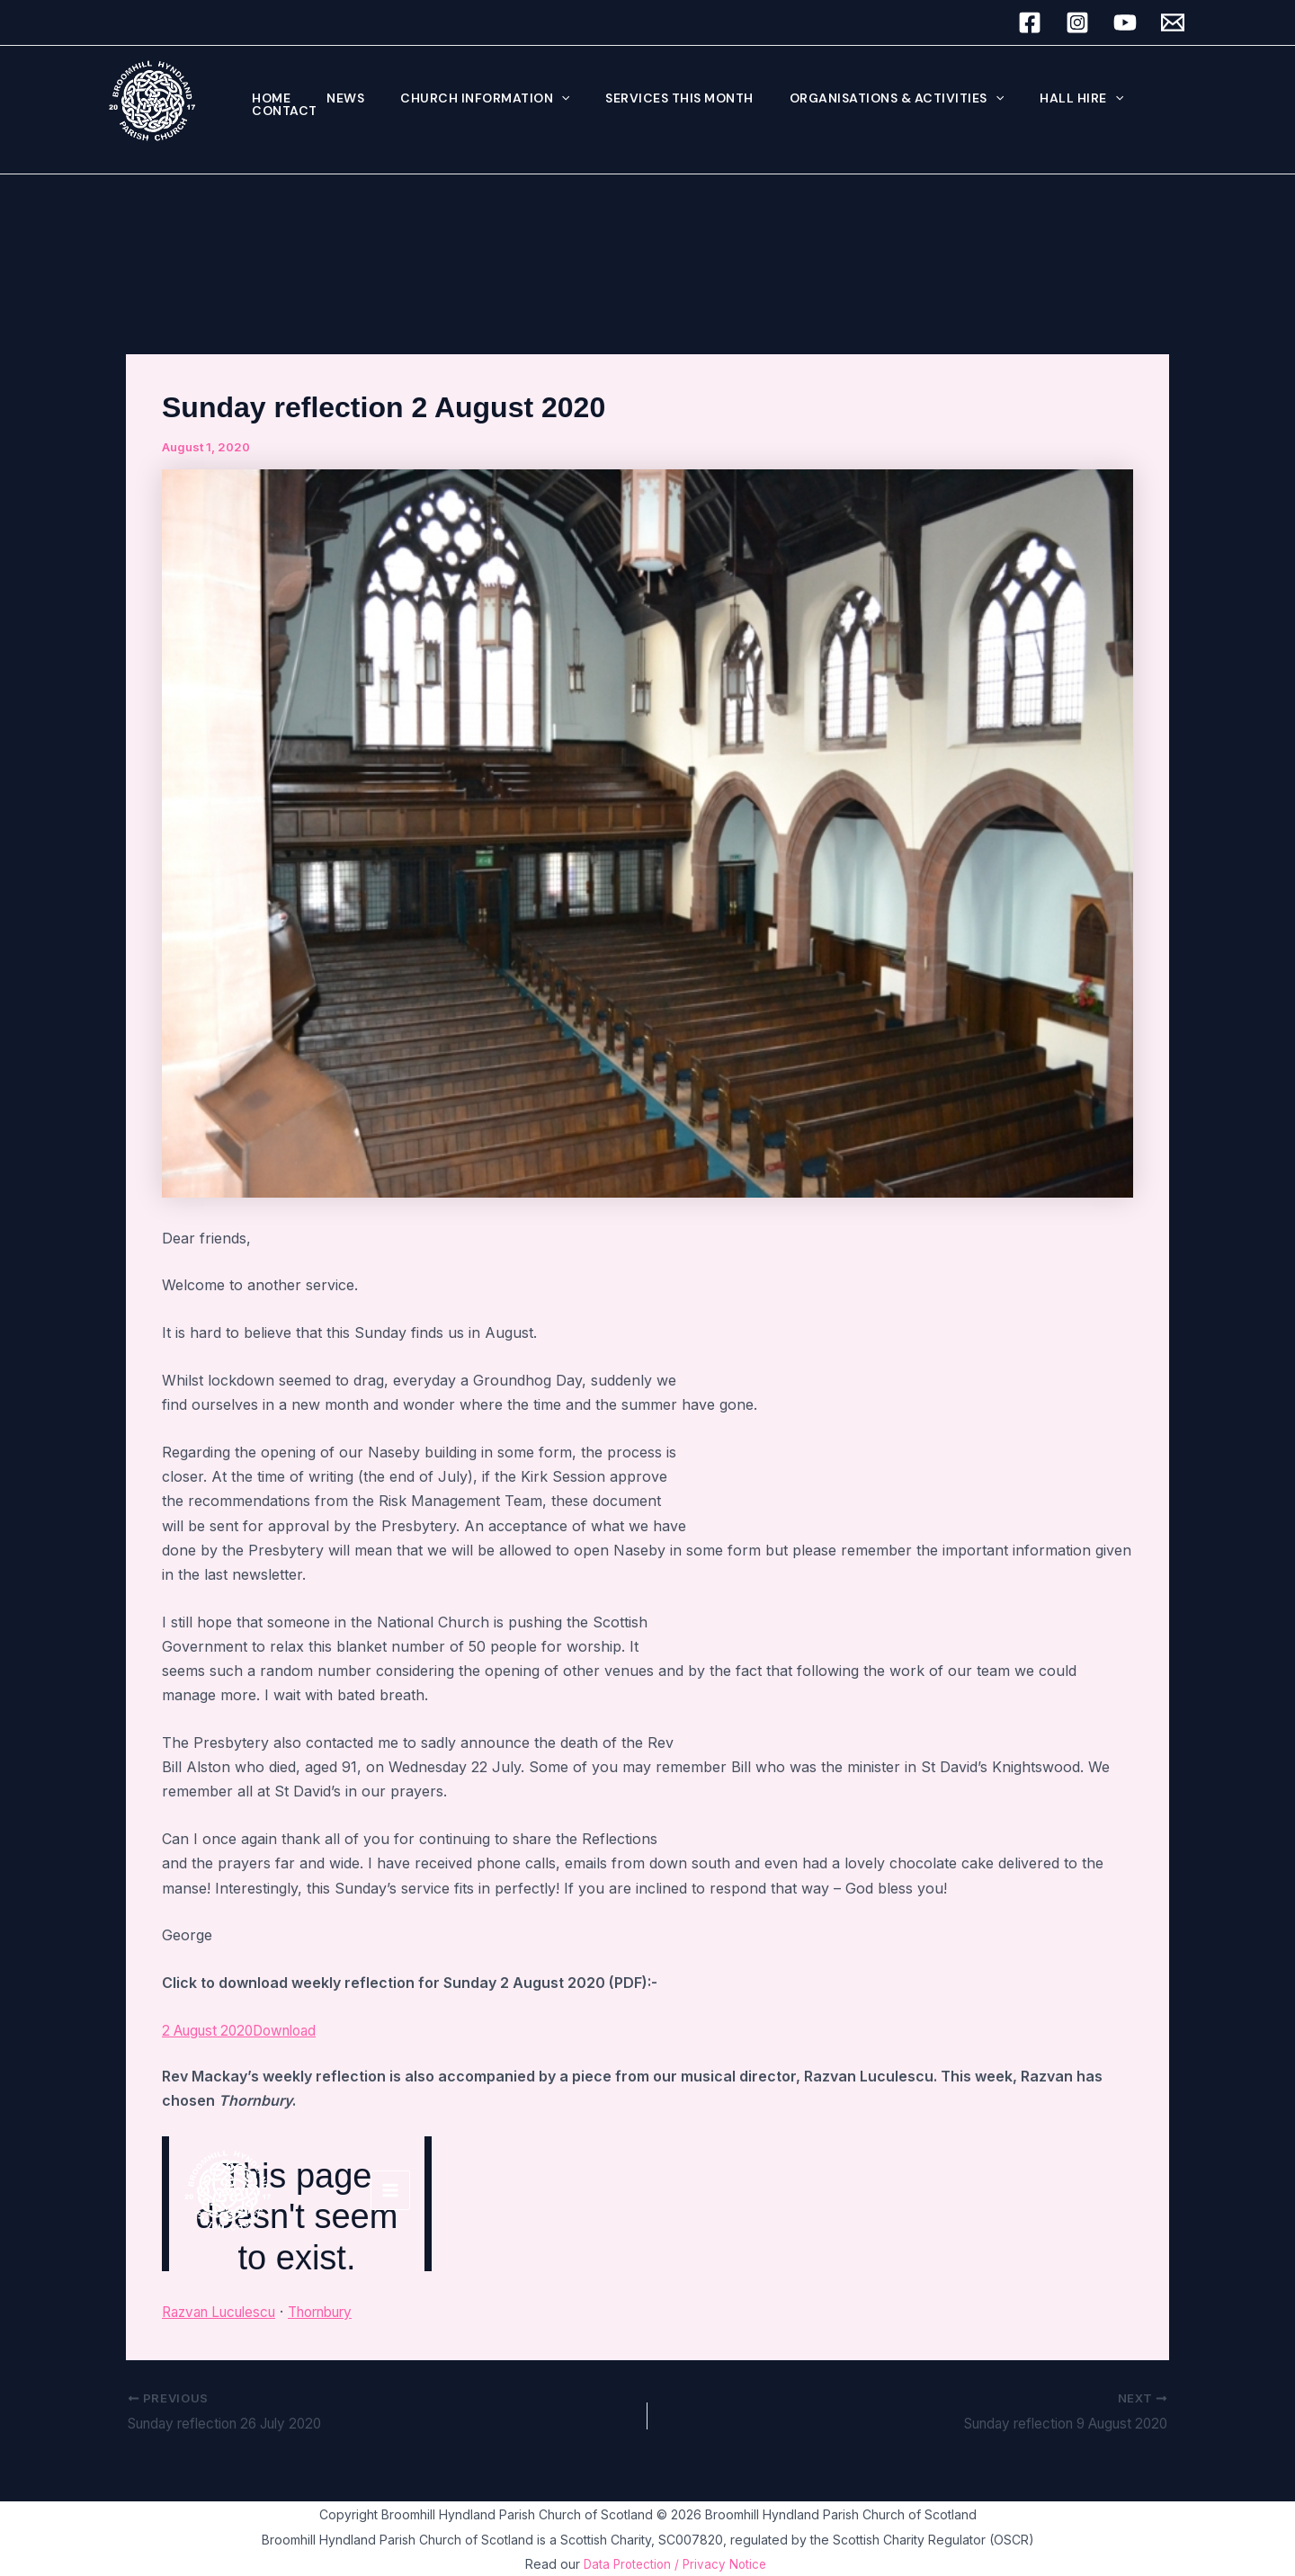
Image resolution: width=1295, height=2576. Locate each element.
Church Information (457, 101)
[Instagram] (1077, 22)
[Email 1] (1172, 22)
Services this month (641, 101)
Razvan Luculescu (225, 2312)
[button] (534, 100)
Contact (1122, 101)
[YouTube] (1125, 22)
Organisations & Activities (848, 101)
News (329, 101)
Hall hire (1022, 101)
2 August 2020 (212, 2030)
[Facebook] (1029, 22)
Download (296, 2030)
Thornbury (338, 2312)
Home (265, 101)
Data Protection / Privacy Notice (676, 2564)
